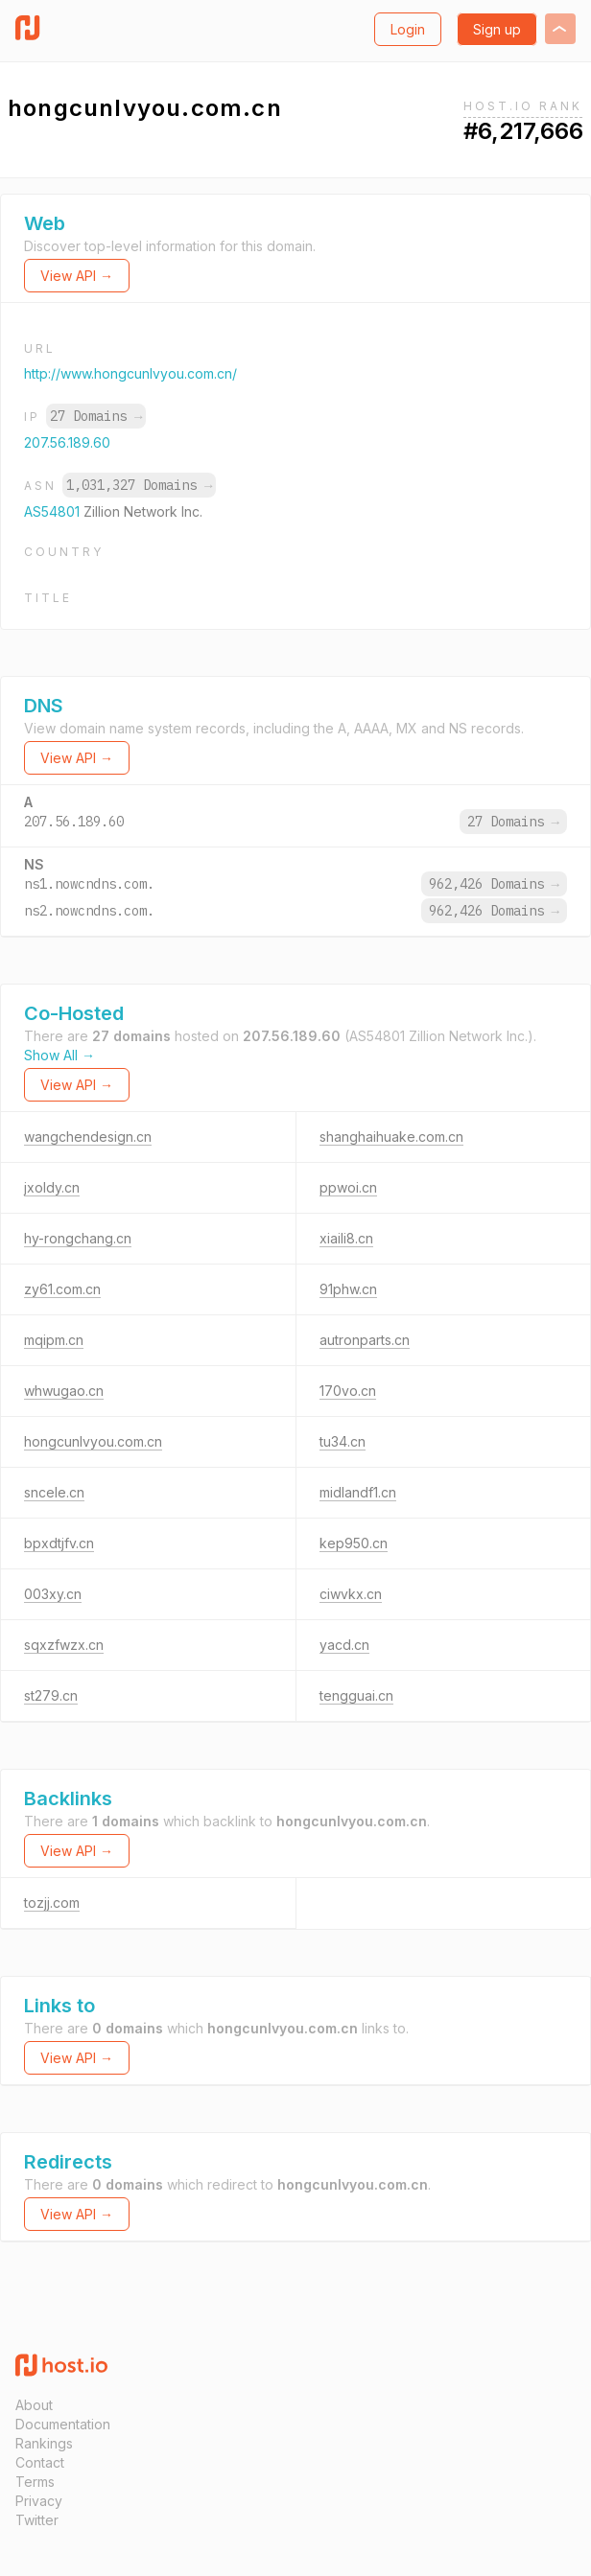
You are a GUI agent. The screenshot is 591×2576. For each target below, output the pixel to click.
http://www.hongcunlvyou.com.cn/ (130, 373)
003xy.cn (53, 1594)
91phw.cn (348, 1289)
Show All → (59, 1055)
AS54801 (53, 511)
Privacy (38, 2501)
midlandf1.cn (357, 1492)
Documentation (62, 2424)
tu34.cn (342, 1441)
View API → (76, 275)
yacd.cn (344, 1644)
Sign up (497, 29)
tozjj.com (52, 1902)
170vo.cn (347, 1390)
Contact (39, 2462)
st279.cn (51, 1695)
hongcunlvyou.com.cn (93, 1441)
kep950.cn (353, 1543)
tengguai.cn (356, 1695)
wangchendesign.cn (88, 1136)
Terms (35, 2481)
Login (407, 29)
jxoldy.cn (52, 1187)
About (34, 2405)
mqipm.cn (53, 1340)
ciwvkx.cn (350, 1594)
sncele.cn (54, 1492)
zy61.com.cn (62, 1289)
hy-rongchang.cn (77, 1238)
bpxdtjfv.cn (59, 1543)
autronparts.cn (364, 1340)
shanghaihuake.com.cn (391, 1136)
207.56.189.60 (67, 442)
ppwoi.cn (348, 1187)
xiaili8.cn (346, 1238)
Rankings (44, 2443)
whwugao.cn (64, 1390)
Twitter (37, 2520)
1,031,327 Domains (139, 485)
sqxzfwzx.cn (64, 1644)
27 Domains (96, 416)
